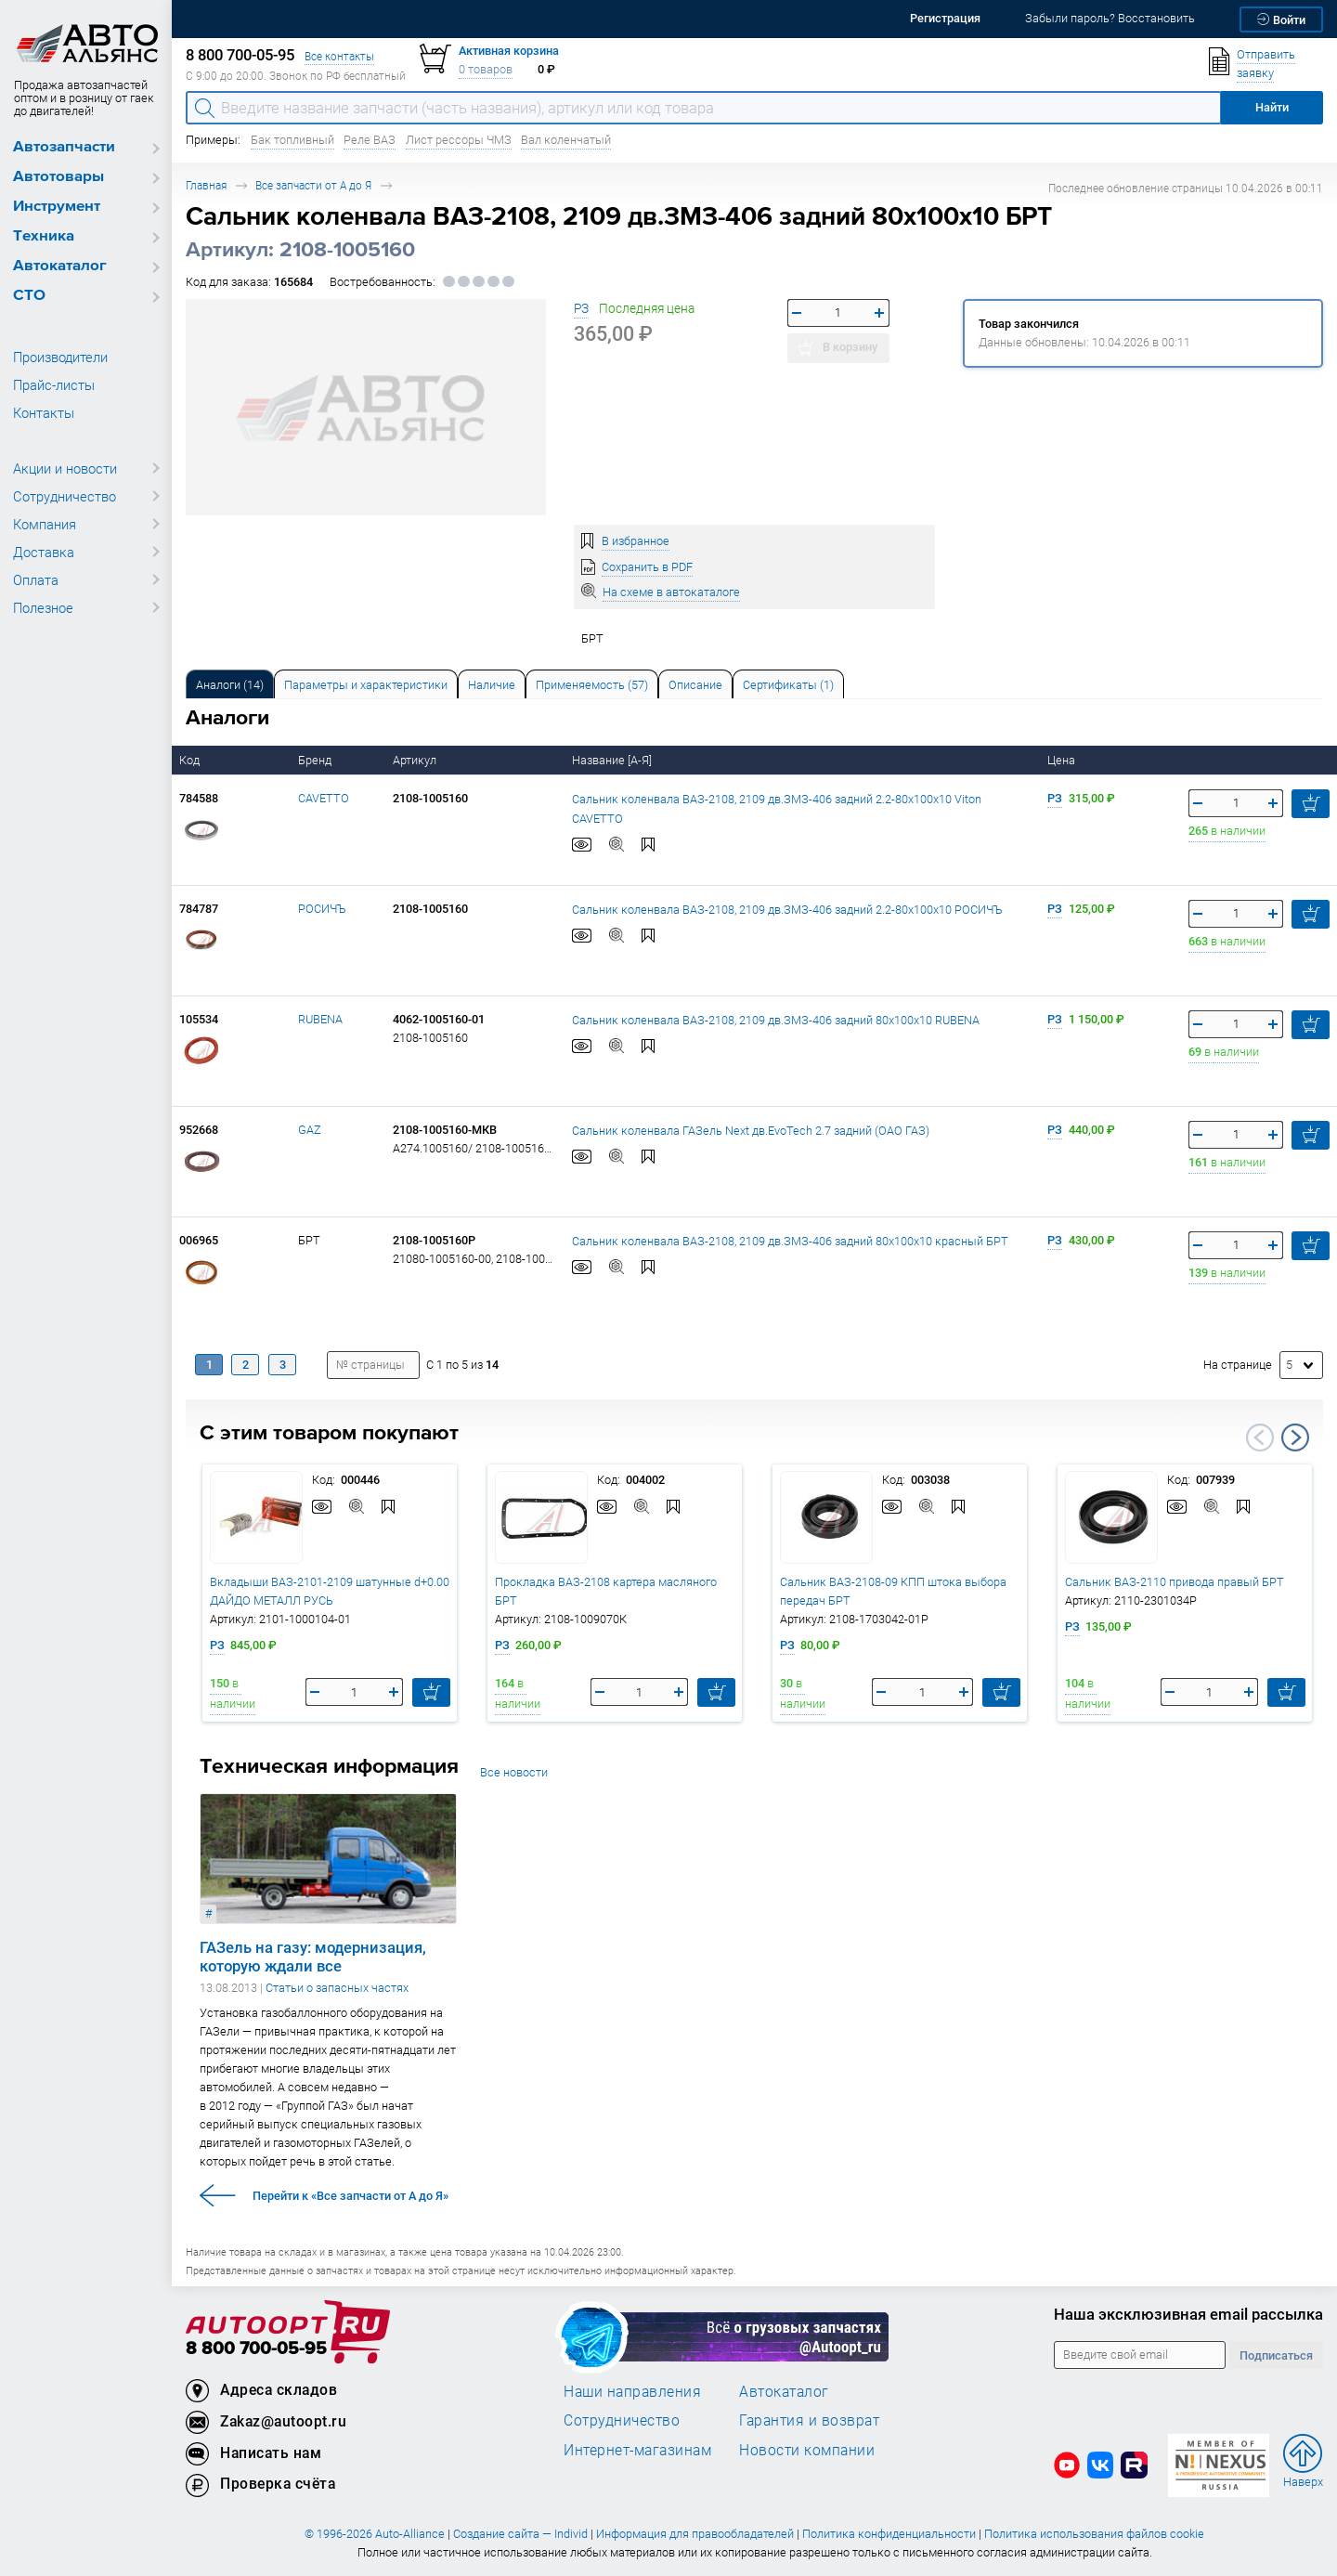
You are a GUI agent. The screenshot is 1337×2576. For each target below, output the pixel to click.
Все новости (514, 1772)
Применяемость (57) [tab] (592, 685)
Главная (206, 185)
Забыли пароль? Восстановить (1110, 18)
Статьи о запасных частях (337, 1988)
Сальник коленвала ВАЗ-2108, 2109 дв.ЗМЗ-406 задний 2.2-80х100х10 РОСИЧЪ (787, 909)
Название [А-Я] (613, 760)
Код (190, 760)
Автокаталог (60, 266)
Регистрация (945, 18)
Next (1295, 1437)
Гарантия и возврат (809, 2420)
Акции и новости (65, 468)
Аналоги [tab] (230, 685)
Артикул (416, 760)
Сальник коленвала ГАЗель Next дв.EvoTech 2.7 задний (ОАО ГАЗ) (750, 1130)
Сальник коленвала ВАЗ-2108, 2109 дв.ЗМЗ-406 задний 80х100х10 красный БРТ (790, 1240)
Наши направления (632, 2391)
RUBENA (320, 1019)
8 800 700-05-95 (256, 2349)
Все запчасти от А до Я (313, 185)
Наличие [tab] (491, 685)
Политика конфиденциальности (889, 2534)
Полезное (43, 607)
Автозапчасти (64, 147)
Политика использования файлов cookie (1094, 2534)
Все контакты (339, 56)
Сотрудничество (64, 496)
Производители (60, 356)
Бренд (316, 760)
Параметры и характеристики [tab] (366, 685)
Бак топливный (292, 140)
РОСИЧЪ (322, 909)
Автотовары (58, 177)
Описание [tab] (695, 685)
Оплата (35, 579)
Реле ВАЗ (370, 140)
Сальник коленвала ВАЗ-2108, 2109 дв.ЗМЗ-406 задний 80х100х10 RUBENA (776, 1019)
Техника (43, 236)
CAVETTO (323, 798)
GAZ (309, 1130)
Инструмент (56, 207)
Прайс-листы (54, 384)
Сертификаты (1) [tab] (788, 685)
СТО (29, 296)
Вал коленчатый (566, 140)
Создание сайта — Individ (520, 2534)
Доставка (43, 551)
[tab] (230, 684)
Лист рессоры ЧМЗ (459, 140)
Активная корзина (509, 51)
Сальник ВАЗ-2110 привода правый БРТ (1174, 1582)
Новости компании (807, 2449)
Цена (1062, 760)
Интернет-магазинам (637, 2449)
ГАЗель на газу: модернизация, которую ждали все (313, 1956)
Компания (44, 523)
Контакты (43, 412)
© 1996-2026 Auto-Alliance (375, 2534)
